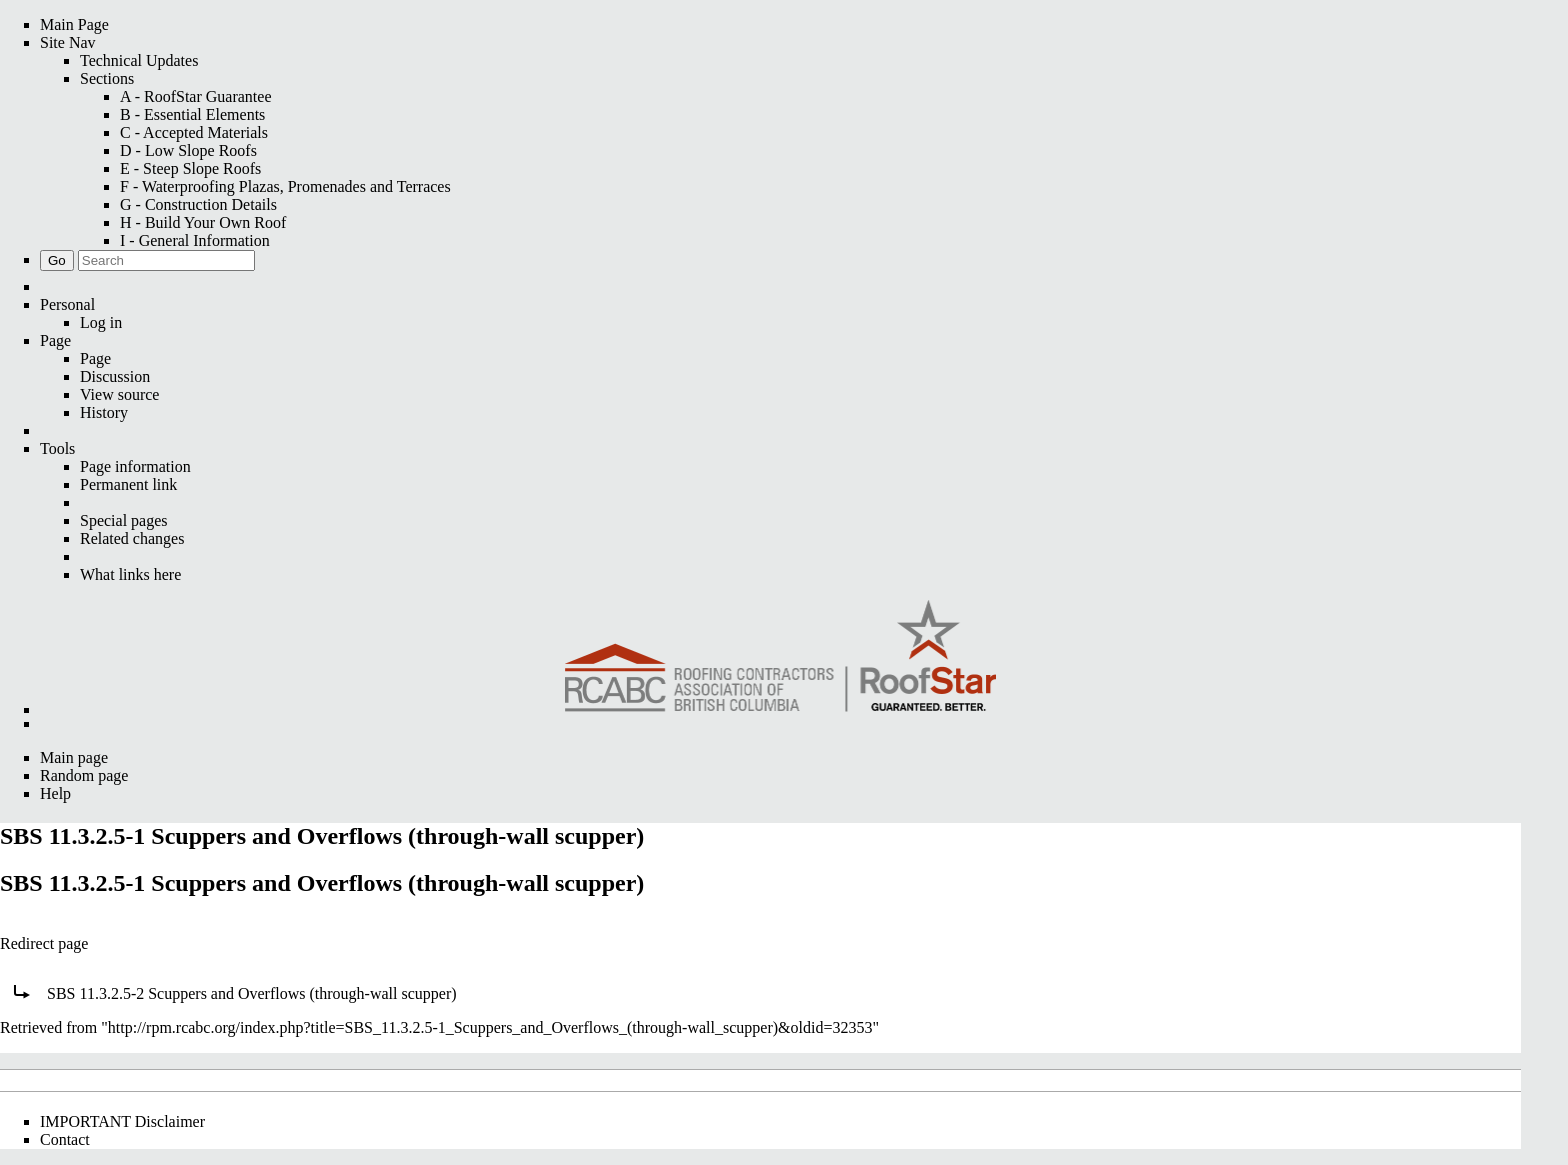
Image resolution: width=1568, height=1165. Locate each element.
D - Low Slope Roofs (188, 150)
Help (55, 793)
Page (55, 340)
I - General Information (195, 240)
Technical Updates (139, 60)
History (104, 412)
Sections (107, 78)
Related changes (132, 538)
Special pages (124, 520)
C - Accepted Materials (194, 132)
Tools (57, 448)
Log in (101, 322)
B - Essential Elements (192, 114)
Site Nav (68, 42)
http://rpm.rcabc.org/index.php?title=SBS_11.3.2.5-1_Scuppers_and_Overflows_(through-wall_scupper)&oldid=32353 (490, 1027)
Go (57, 260)
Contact (65, 1139)
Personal (67, 304)
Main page (74, 757)
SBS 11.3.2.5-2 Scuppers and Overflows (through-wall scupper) (252, 993)
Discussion (115, 376)
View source (119, 394)
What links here (130, 574)
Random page (84, 775)
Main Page (74, 24)
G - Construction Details (198, 204)
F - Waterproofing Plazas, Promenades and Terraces (285, 186)
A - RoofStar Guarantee (196, 96)
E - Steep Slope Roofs (190, 168)
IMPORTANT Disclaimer (122, 1121)
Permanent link (128, 484)
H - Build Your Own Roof (203, 222)
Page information (135, 466)
